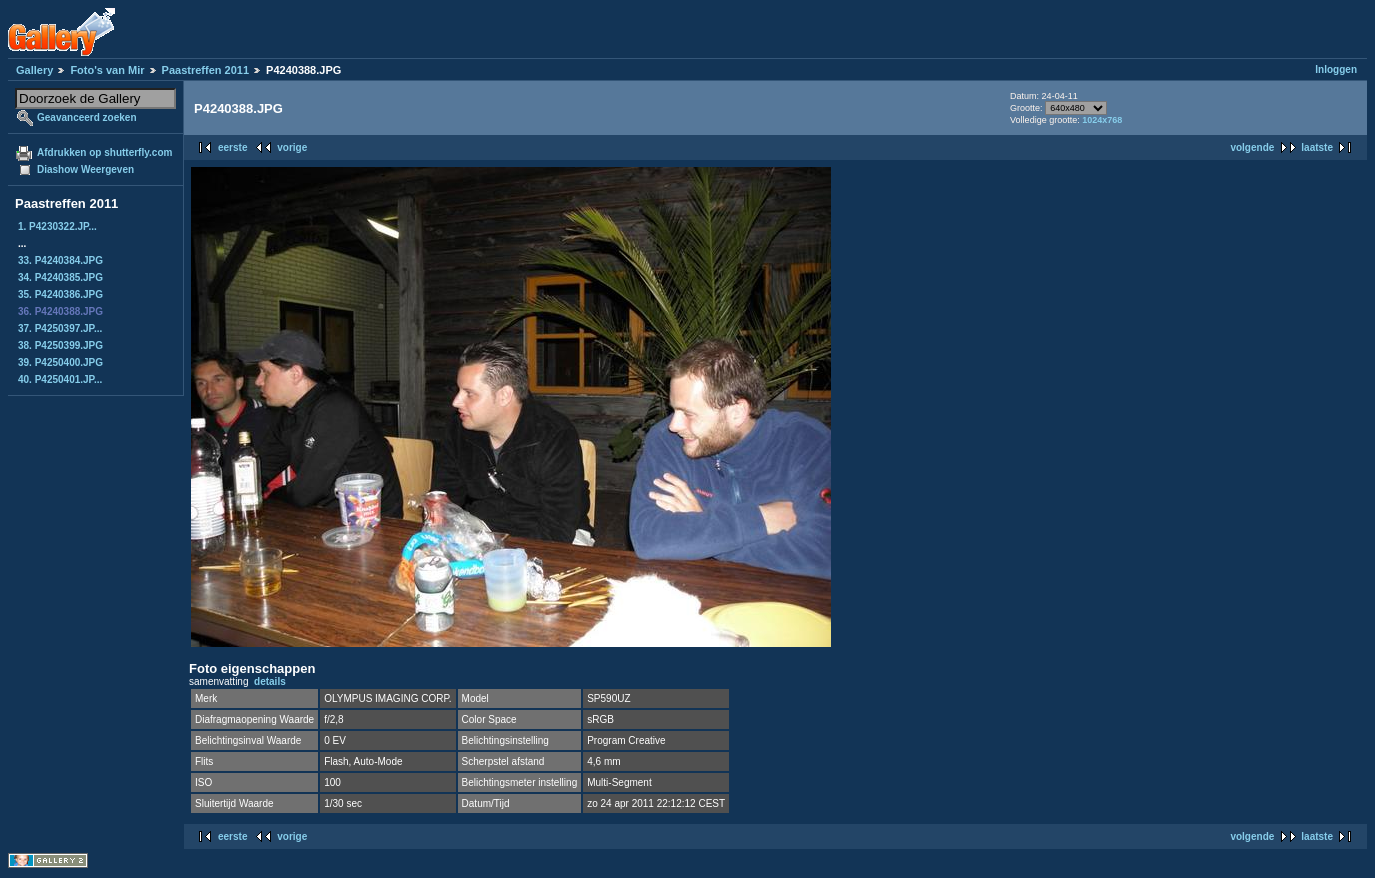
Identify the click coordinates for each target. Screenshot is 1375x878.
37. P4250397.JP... (60, 328)
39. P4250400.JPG (60, 362)
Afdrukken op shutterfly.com (104, 152)
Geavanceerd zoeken (87, 117)
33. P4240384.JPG (60, 260)
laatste (1317, 147)
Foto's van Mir (107, 70)
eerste (232, 147)
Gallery (34, 70)
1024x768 (1102, 120)
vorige (292, 147)
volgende (1252, 147)
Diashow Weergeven (85, 169)
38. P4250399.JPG (60, 345)
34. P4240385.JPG (60, 277)
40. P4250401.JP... (60, 379)
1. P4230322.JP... (57, 226)
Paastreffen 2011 (205, 70)
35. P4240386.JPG (60, 294)
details (270, 681)
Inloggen (1336, 69)
